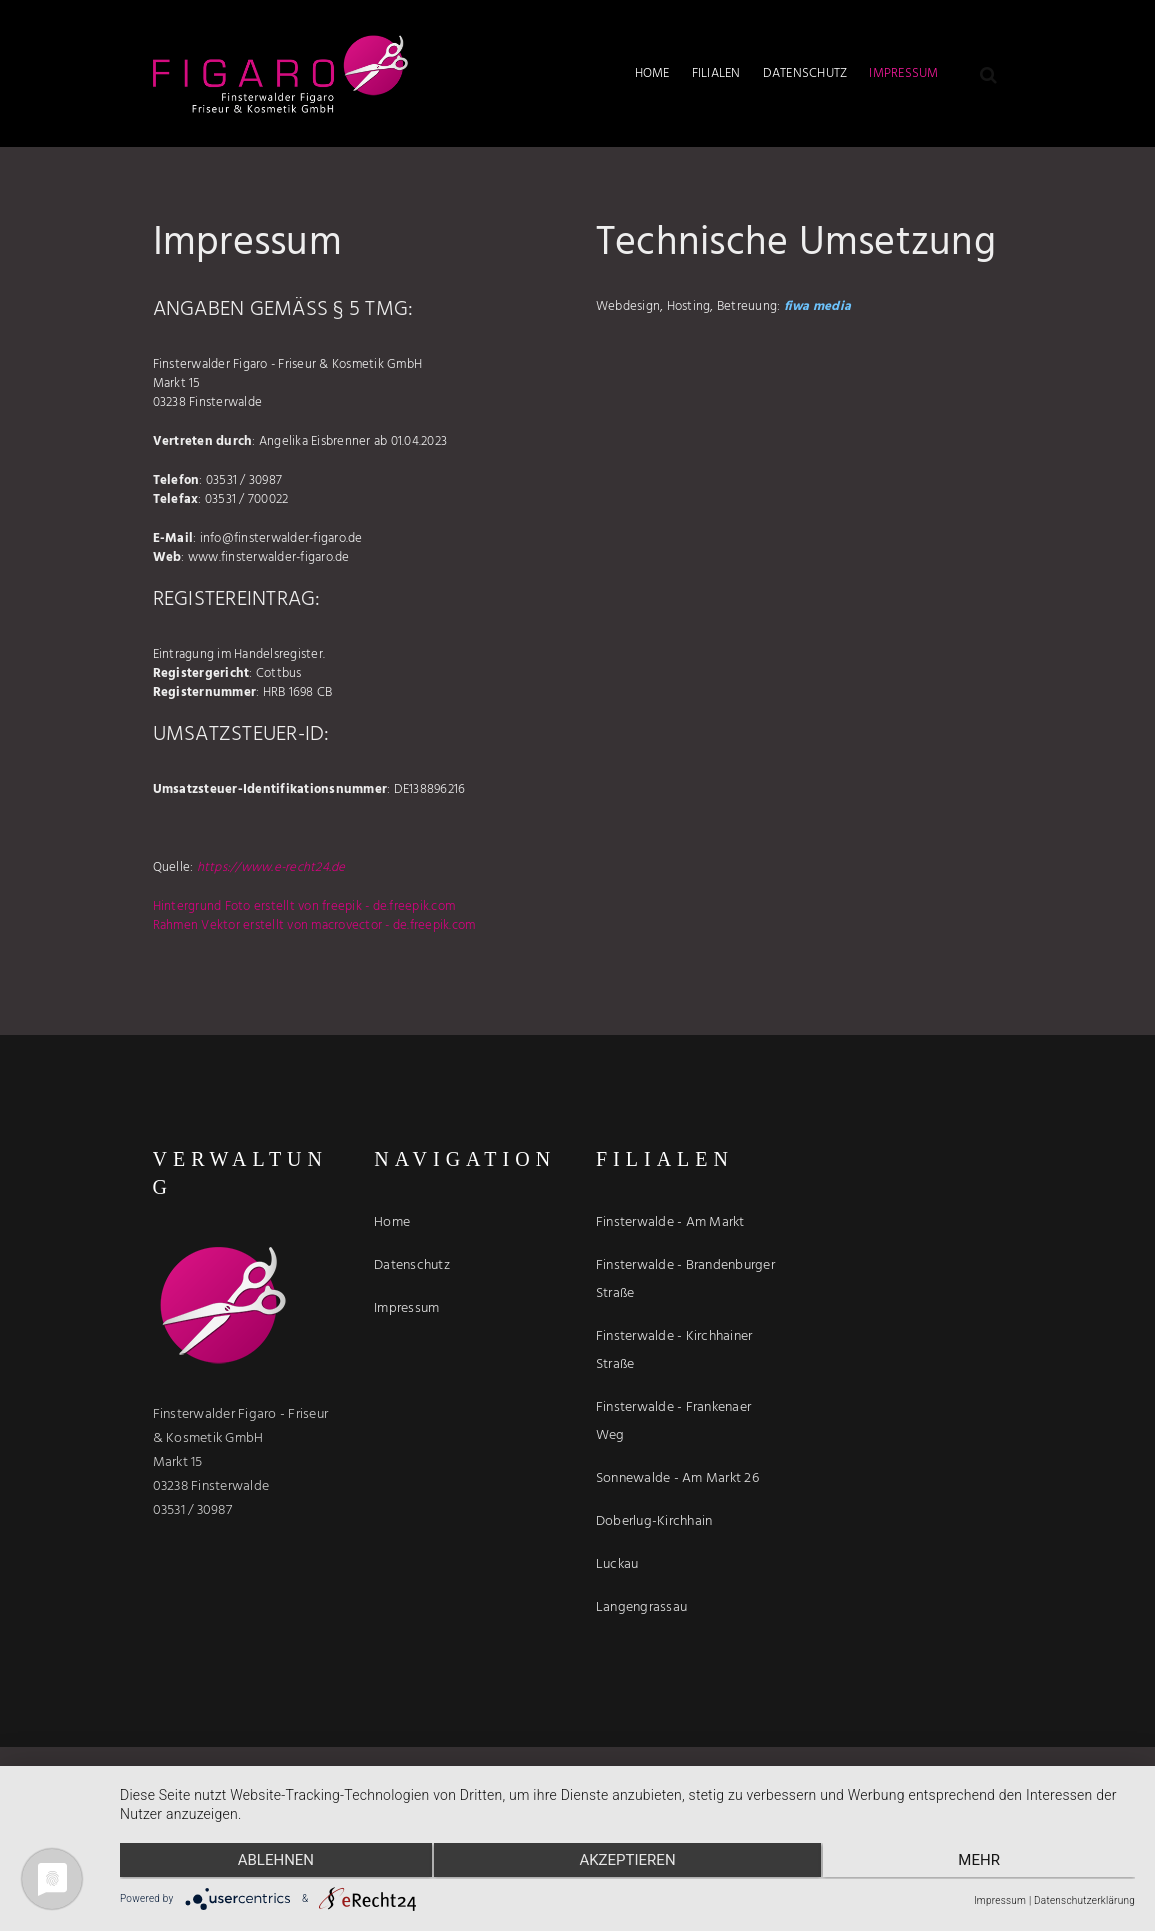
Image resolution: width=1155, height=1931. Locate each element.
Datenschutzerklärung (1084, 1900)
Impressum (1000, 1900)
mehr (984, 1862)
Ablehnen (271, 1862)
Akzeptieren (627, 1862)
